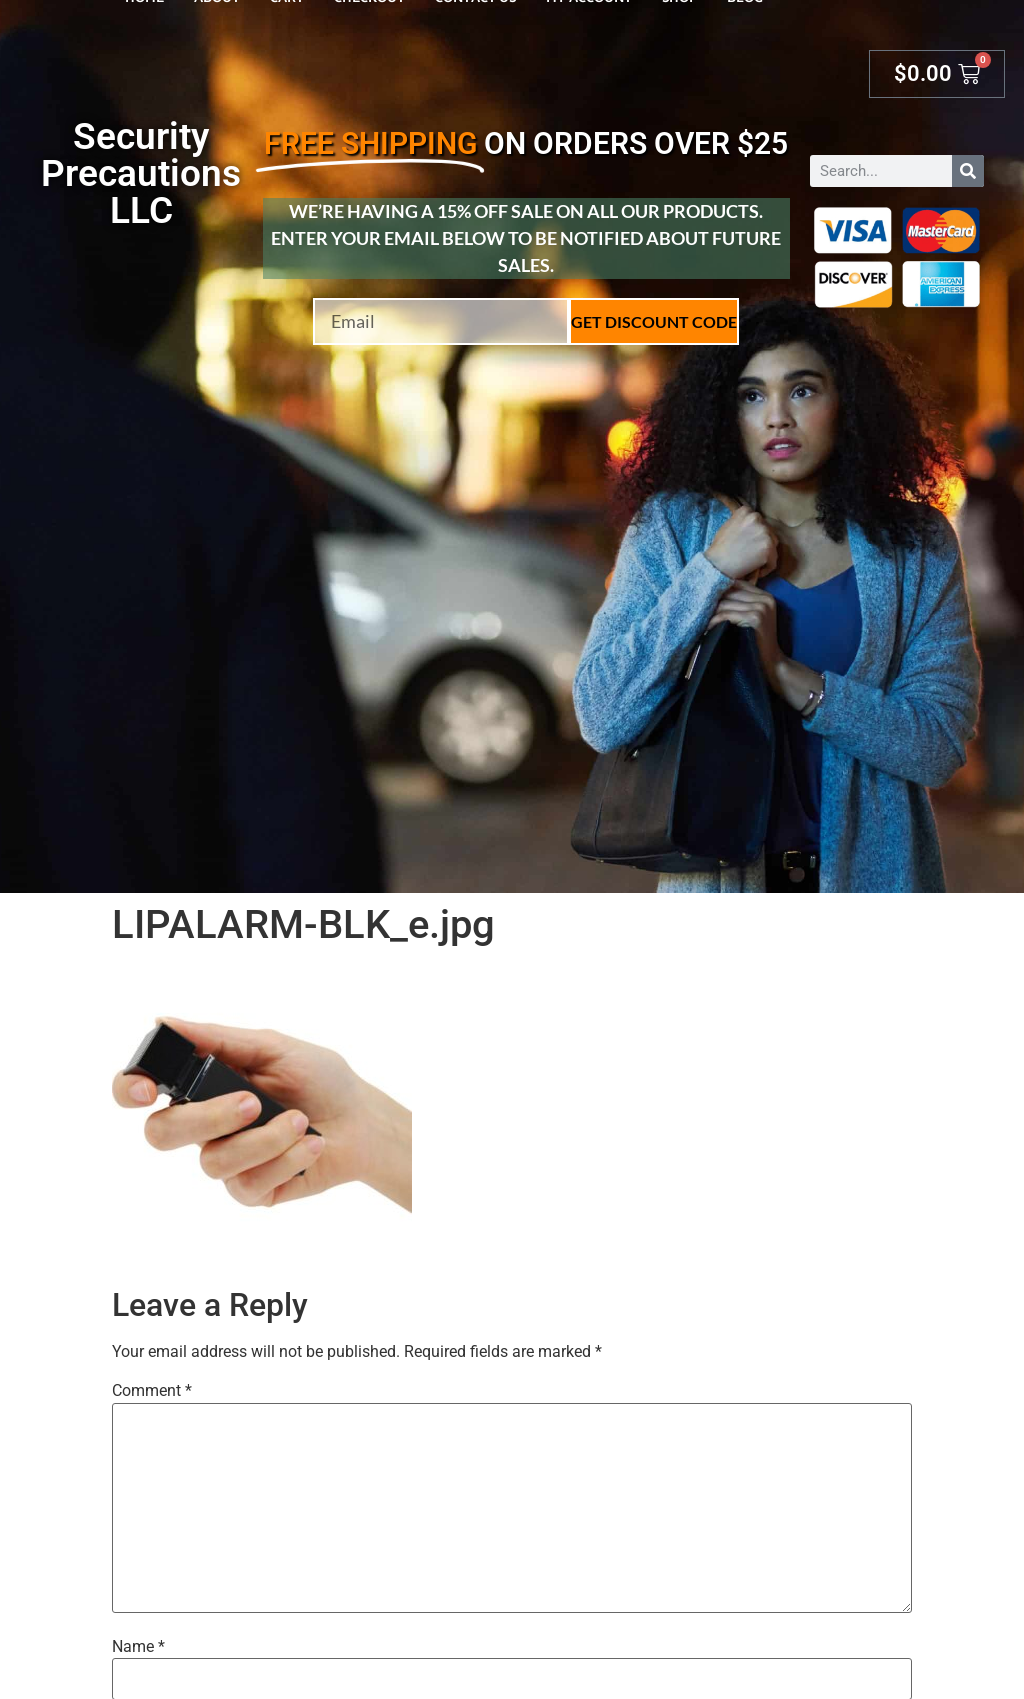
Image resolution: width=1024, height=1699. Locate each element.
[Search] (968, 171)
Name (138, 1647)
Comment (152, 1391)
